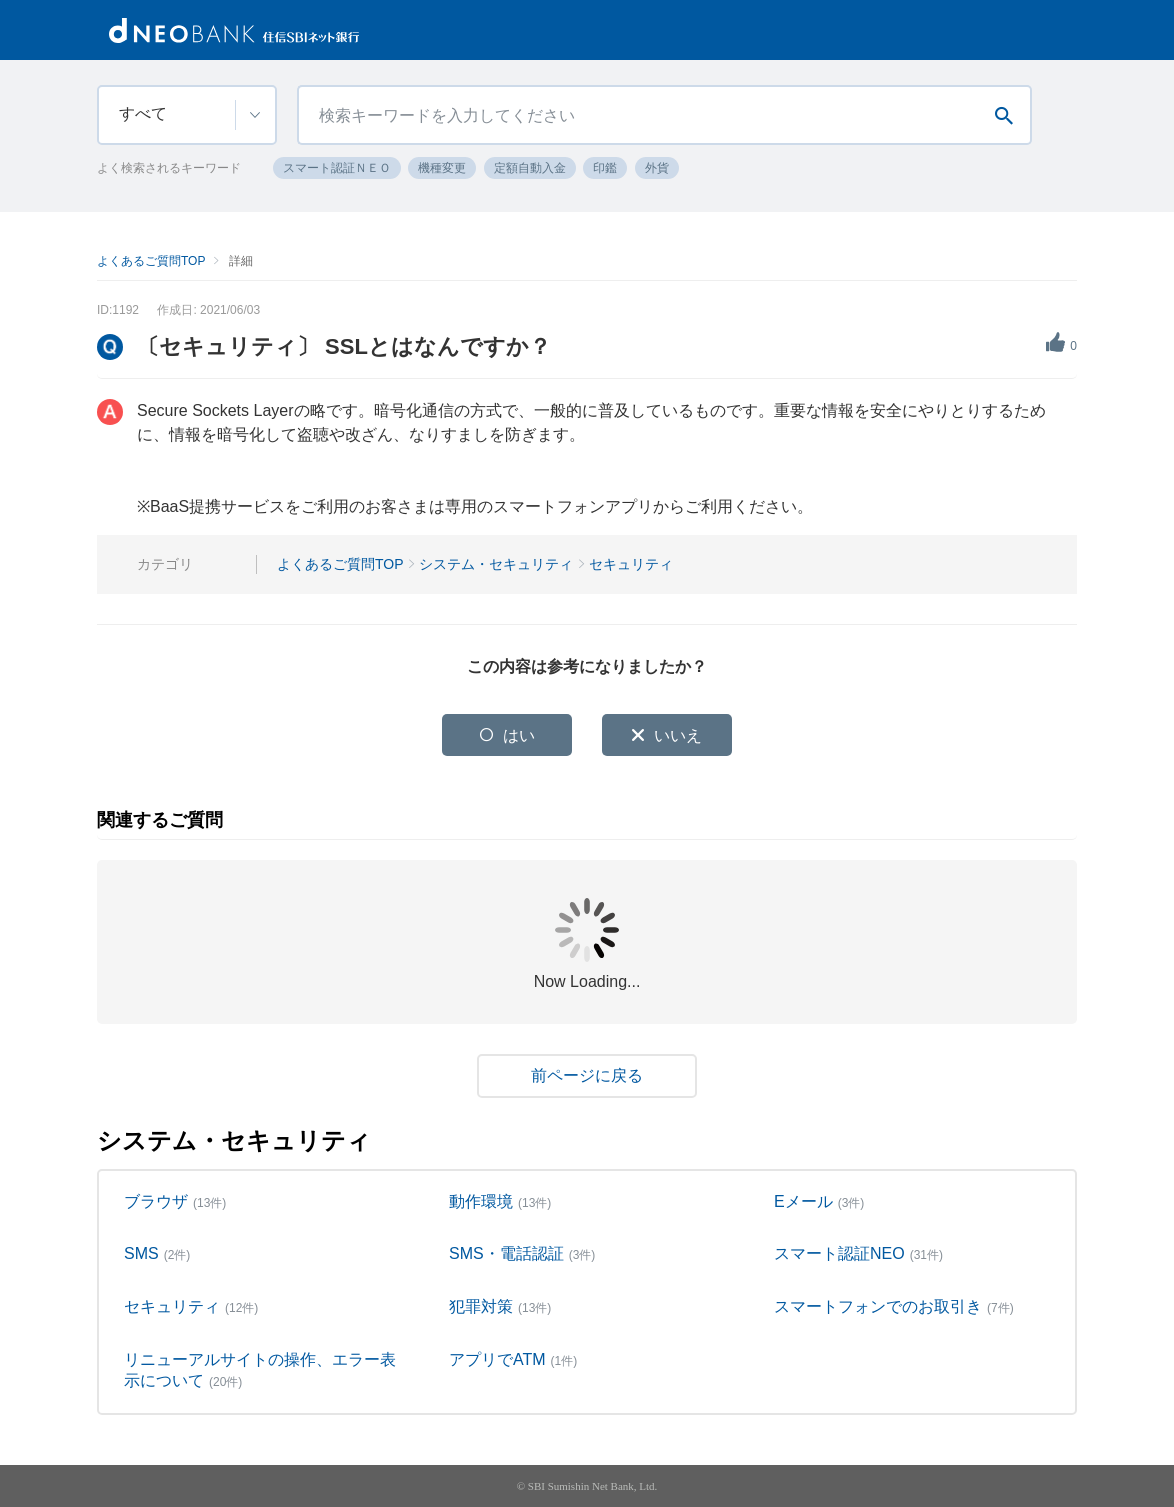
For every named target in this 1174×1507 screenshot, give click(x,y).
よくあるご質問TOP (151, 261)
